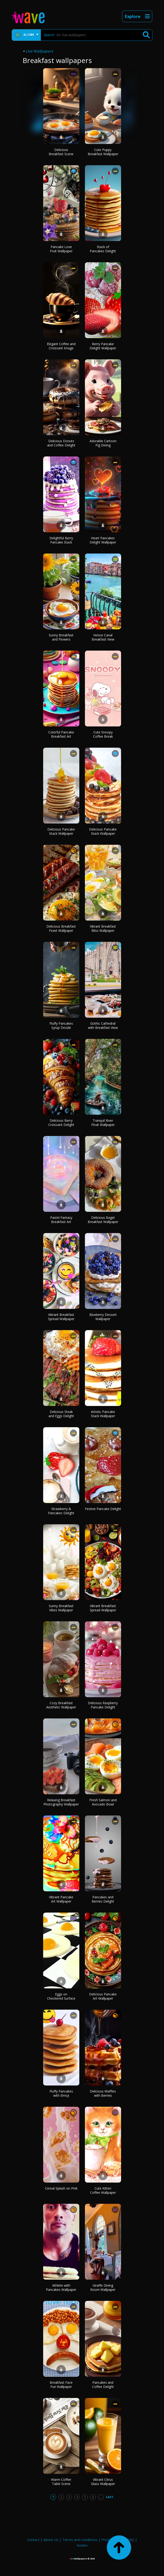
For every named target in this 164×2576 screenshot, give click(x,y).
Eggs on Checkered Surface (61, 1996)
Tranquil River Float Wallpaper (103, 1122)
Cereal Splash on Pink (61, 2188)
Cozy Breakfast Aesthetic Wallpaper (61, 1705)
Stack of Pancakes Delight (103, 249)
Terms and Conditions (80, 2539)
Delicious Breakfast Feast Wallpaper (61, 928)
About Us (50, 2539)
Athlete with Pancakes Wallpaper (61, 2287)
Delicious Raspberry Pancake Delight (103, 1705)
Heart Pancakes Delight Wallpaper (103, 540)
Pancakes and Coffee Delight (103, 2384)
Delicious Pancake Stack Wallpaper (61, 831)
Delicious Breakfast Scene (61, 151)
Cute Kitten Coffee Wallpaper (103, 2190)
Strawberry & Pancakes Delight (61, 1511)
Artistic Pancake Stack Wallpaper (103, 1413)
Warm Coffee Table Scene (61, 2481)
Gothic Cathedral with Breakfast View (103, 1025)
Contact (33, 2539)
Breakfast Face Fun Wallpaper (61, 2384)
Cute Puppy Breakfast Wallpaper (103, 151)
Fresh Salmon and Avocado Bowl (103, 1802)
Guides (82, 2545)
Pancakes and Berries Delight (103, 1899)
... (101, 2497)
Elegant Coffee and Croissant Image (61, 346)
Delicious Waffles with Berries (103, 2093)
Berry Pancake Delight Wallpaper (103, 346)
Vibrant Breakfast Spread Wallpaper (61, 1316)
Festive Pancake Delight (103, 1509)
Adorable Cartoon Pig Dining (103, 443)
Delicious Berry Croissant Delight (61, 1122)
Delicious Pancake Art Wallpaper (103, 1996)
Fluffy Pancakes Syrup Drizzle (61, 1025)
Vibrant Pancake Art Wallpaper (61, 1899)
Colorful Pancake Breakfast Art (61, 734)
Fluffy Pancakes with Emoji (61, 2093)
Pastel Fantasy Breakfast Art (61, 1219)
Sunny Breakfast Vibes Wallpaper (61, 1608)
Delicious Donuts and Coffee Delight (61, 443)
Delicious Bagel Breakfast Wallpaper (103, 1219)
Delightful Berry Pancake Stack (61, 540)
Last (110, 2497)
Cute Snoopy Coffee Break (103, 734)
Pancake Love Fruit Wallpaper (61, 249)
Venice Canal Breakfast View (103, 637)
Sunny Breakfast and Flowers (61, 637)
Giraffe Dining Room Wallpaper (102, 2287)
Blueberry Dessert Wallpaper (103, 1316)
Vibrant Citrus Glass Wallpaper (103, 2481)
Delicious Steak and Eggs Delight (61, 1413)
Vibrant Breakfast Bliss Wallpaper (103, 928)
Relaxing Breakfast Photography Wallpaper (61, 1802)
